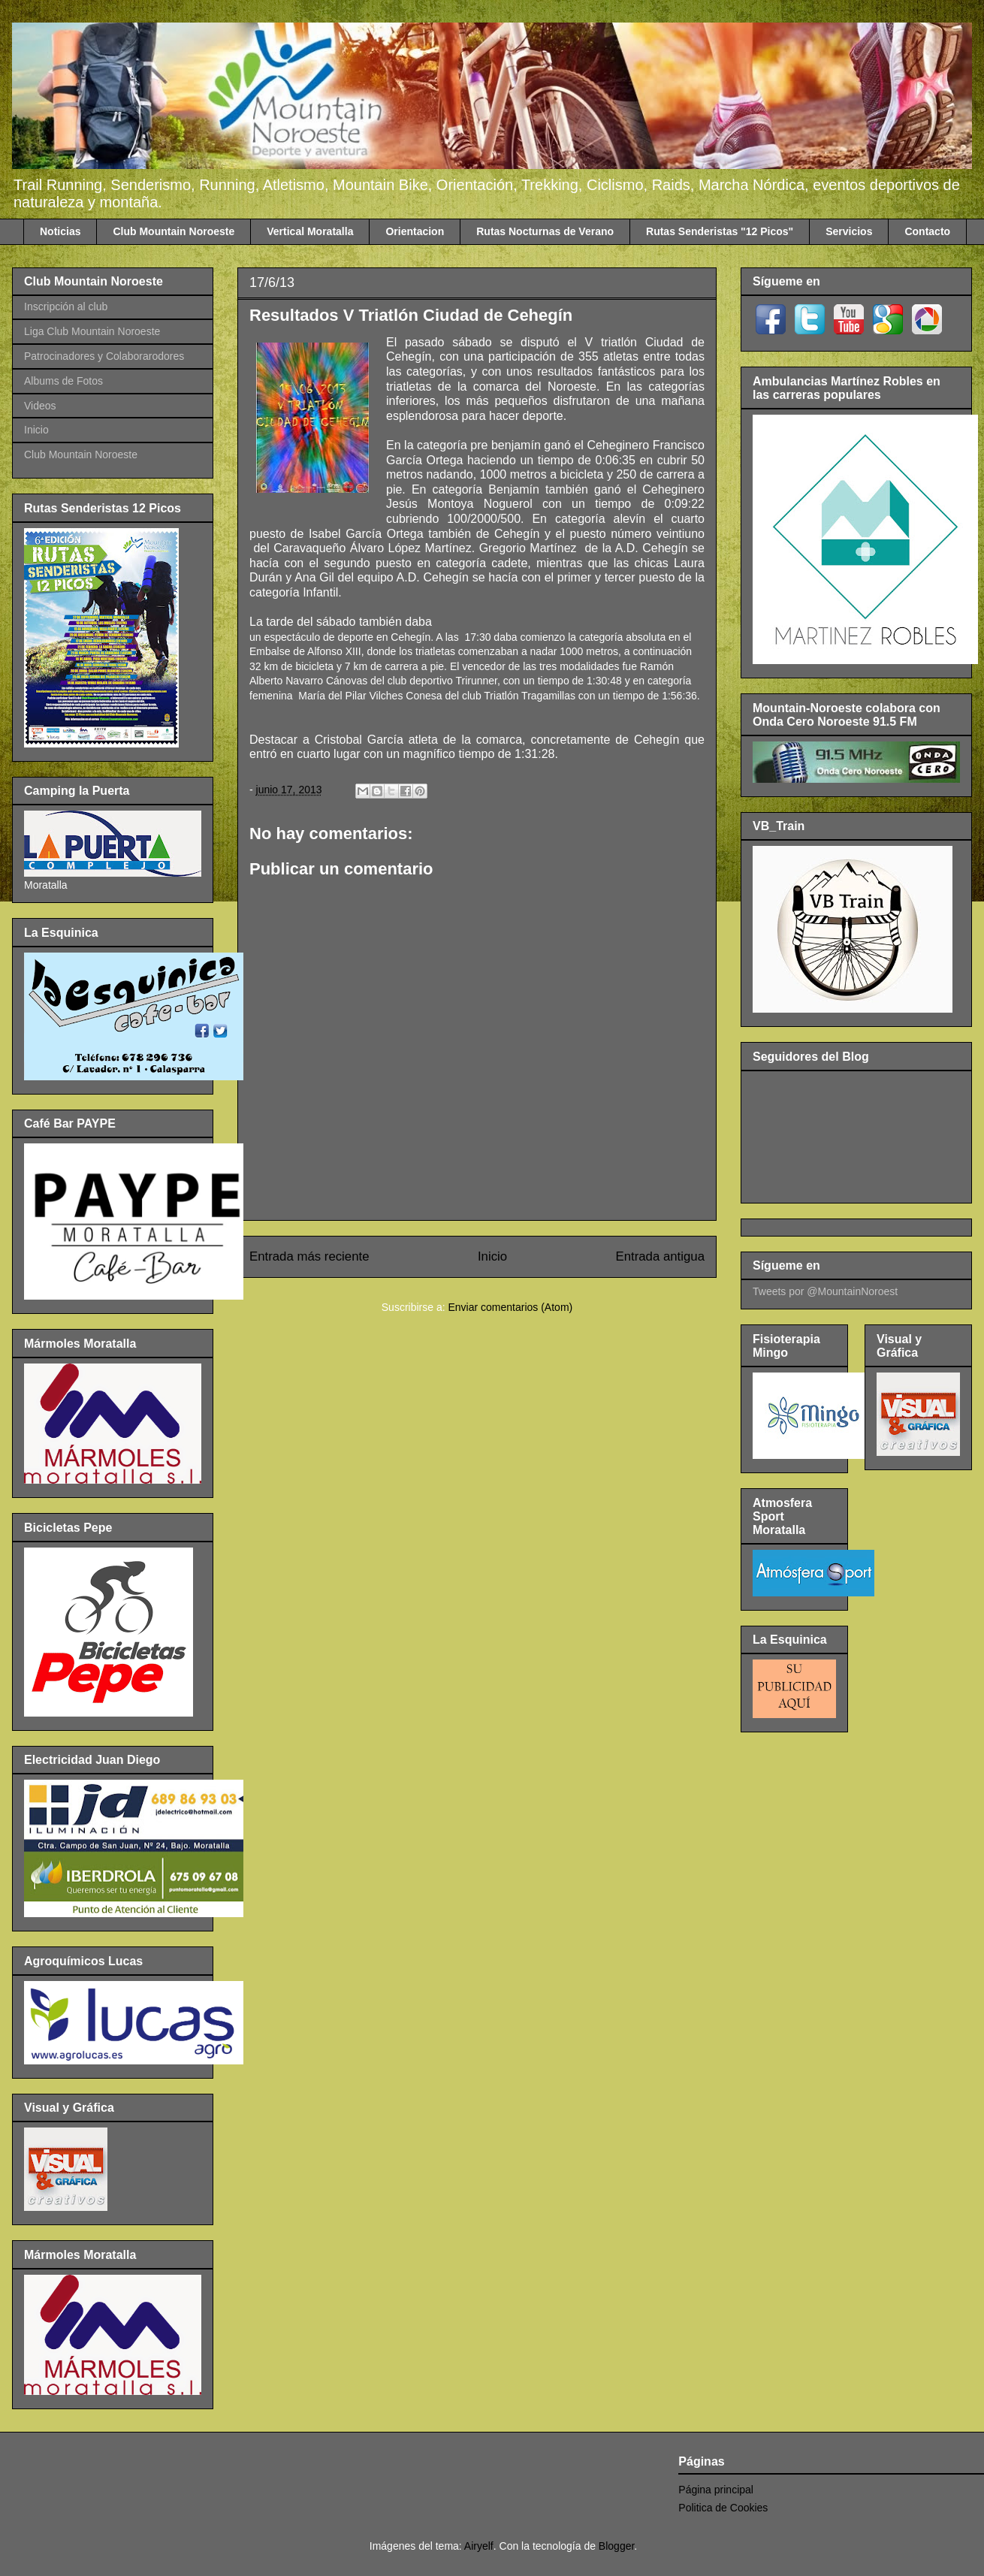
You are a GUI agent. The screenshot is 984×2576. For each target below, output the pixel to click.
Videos (40, 406)
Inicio (492, 1256)
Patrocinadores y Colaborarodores (104, 356)
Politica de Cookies (723, 2508)
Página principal (715, 2490)
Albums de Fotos (63, 381)
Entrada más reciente (309, 1256)
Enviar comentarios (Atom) (510, 1307)
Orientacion (414, 231)
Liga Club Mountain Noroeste (92, 331)
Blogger (616, 2546)
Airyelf (479, 2546)
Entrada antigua (660, 1256)
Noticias (60, 231)
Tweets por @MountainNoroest (825, 1291)
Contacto (927, 231)
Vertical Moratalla (310, 231)
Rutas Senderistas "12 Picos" (719, 231)
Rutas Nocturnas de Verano (545, 231)
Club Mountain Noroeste (173, 231)
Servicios (849, 231)
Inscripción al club (65, 306)
